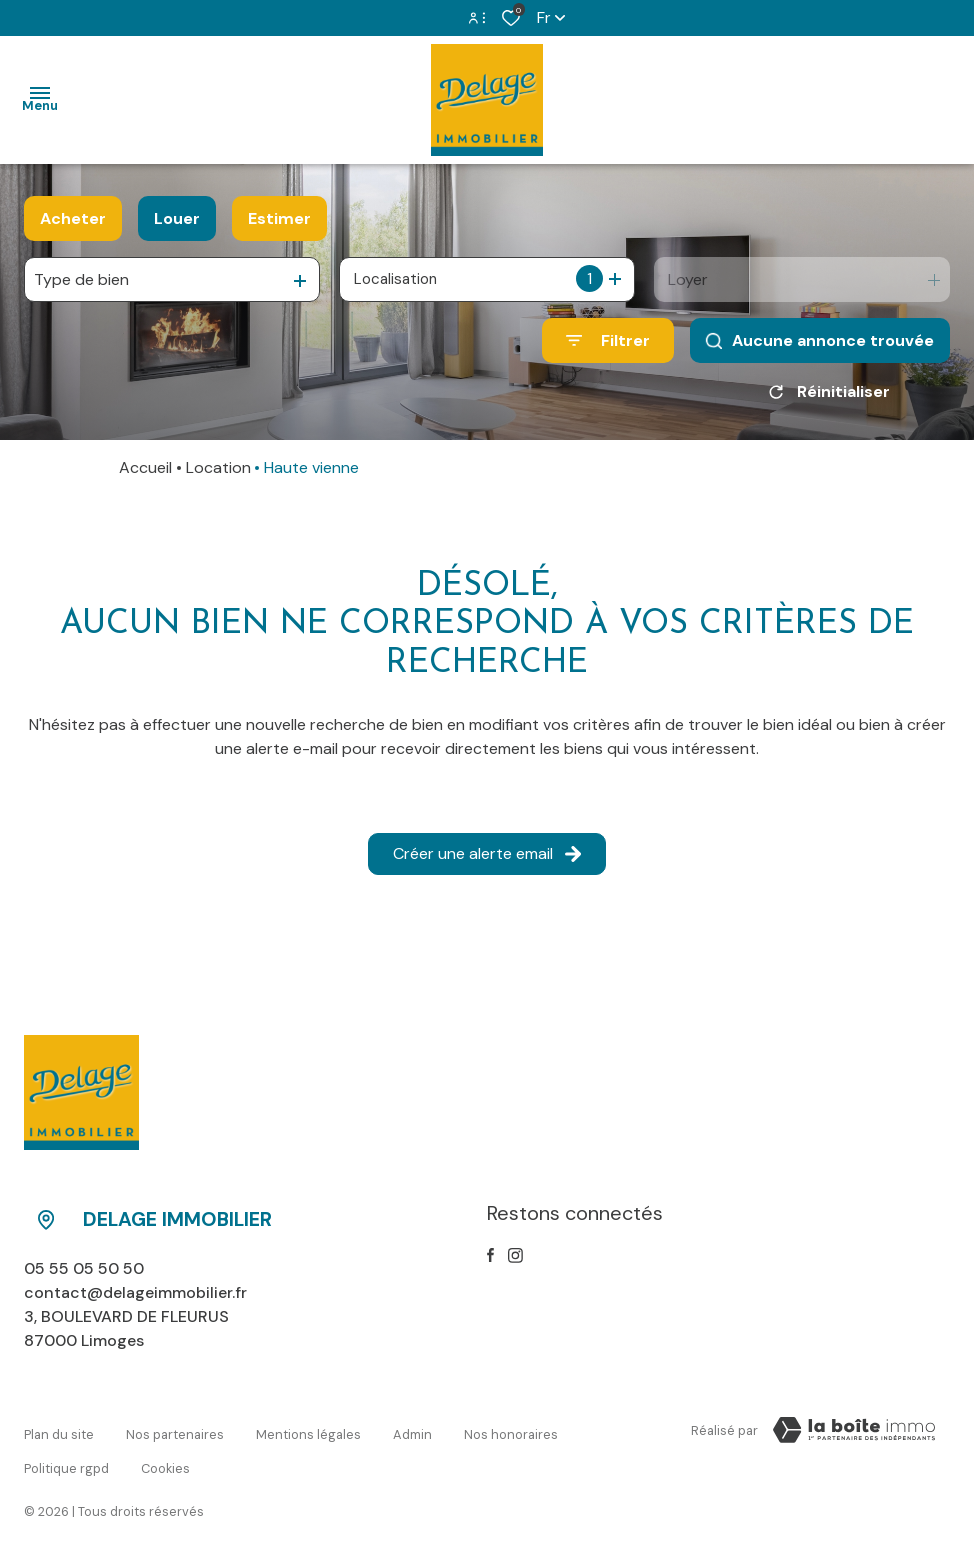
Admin (412, 1433)
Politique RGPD (66, 1453)
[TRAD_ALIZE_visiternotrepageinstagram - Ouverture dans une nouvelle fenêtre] (515, 1262)
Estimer (279, 218)
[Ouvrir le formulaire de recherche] (608, 340)
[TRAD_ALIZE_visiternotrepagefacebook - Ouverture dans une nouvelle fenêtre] (490, 1262)
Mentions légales (308, 1433)
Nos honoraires (511, 1433)
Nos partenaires (175, 1433)
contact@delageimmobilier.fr (135, 1299)
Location (218, 474)
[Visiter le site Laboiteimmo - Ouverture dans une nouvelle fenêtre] (854, 1437)
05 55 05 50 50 (84, 1275)
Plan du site (59, 1433)
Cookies (165, 1453)
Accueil (145, 474)
